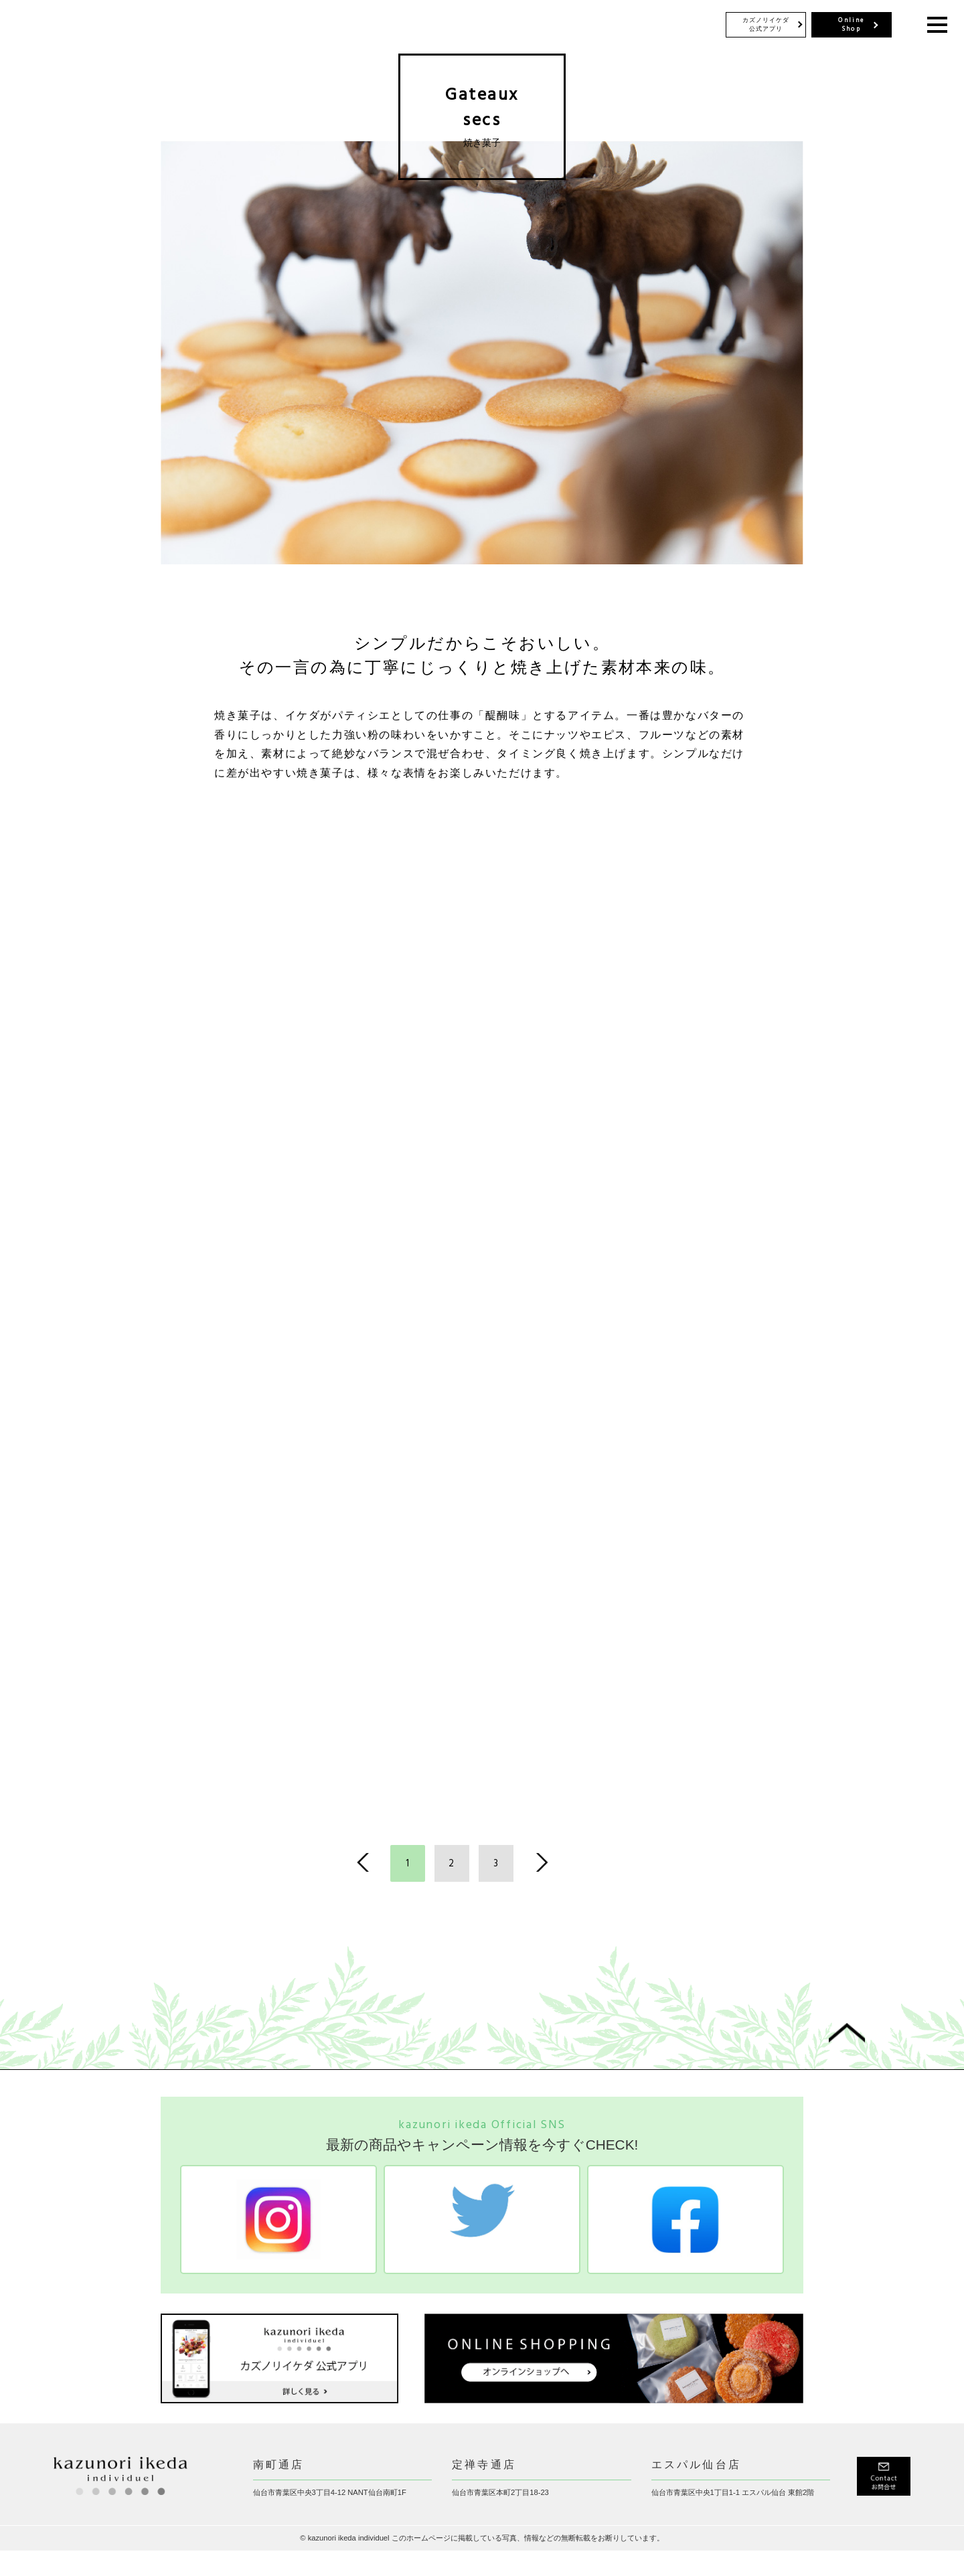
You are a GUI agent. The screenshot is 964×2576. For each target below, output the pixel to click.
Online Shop (851, 25)
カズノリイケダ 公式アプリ (765, 24)
